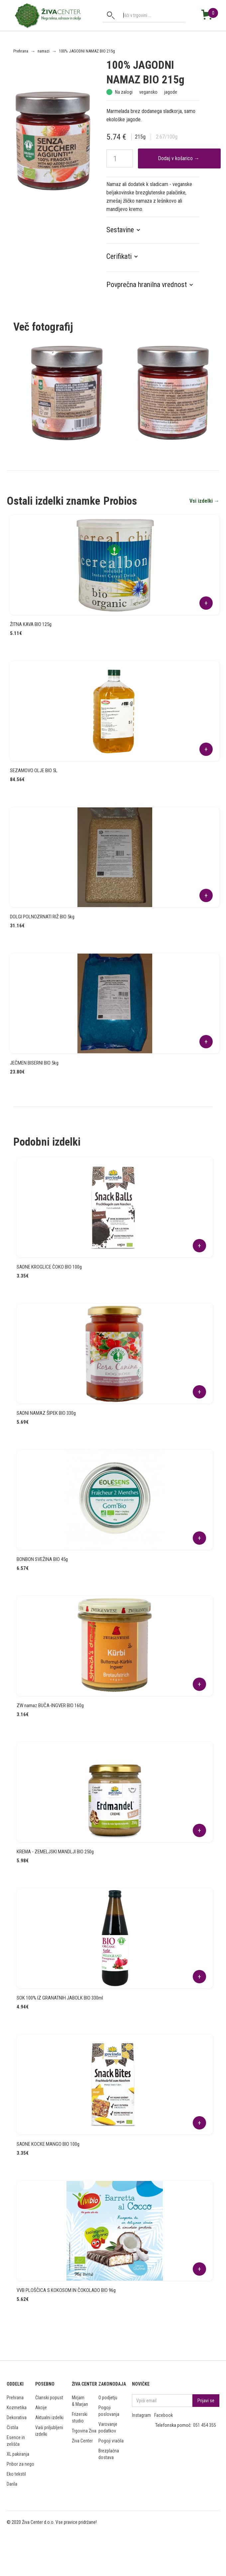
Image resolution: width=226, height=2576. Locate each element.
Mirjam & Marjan (80, 2401)
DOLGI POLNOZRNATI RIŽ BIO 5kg (42, 917)
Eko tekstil (16, 2474)
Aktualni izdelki (49, 2417)
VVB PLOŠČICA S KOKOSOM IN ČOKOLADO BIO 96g (66, 2290)
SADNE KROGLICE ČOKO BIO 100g (49, 1267)
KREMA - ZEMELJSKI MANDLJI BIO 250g (55, 1852)
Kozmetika (17, 2407)
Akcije (41, 2407)
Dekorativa (17, 2417)
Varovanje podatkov (107, 2427)
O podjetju (107, 2397)
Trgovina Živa (84, 2430)
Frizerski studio (79, 2417)
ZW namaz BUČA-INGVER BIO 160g (50, 1705)
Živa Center (82, 2440)
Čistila (12, 2427)
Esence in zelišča (16, 2441)
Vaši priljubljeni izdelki (49, 2431)
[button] (126, 230)
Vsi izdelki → (204, 501)
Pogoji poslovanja (108, 2411)
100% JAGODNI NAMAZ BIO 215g (87, 51)
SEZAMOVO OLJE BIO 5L (33, 770)
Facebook (163, 2415)
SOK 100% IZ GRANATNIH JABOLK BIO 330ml (60, 1998)
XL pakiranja (18, 2454)
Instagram (141, 2415)
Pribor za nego (20, 2464)
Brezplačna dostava (108, 2454)
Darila (12, 2484)
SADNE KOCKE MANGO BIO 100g (48, 2144)
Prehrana (20, 51)
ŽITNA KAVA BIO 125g (31, 624)
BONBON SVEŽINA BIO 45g (42, 1559)
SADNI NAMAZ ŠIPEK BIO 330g (46, 1413)
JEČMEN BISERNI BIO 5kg (34, 1063)
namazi (44, 51)
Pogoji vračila (111, 2440)
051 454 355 (204, 2425)
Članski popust (49, 2397)
